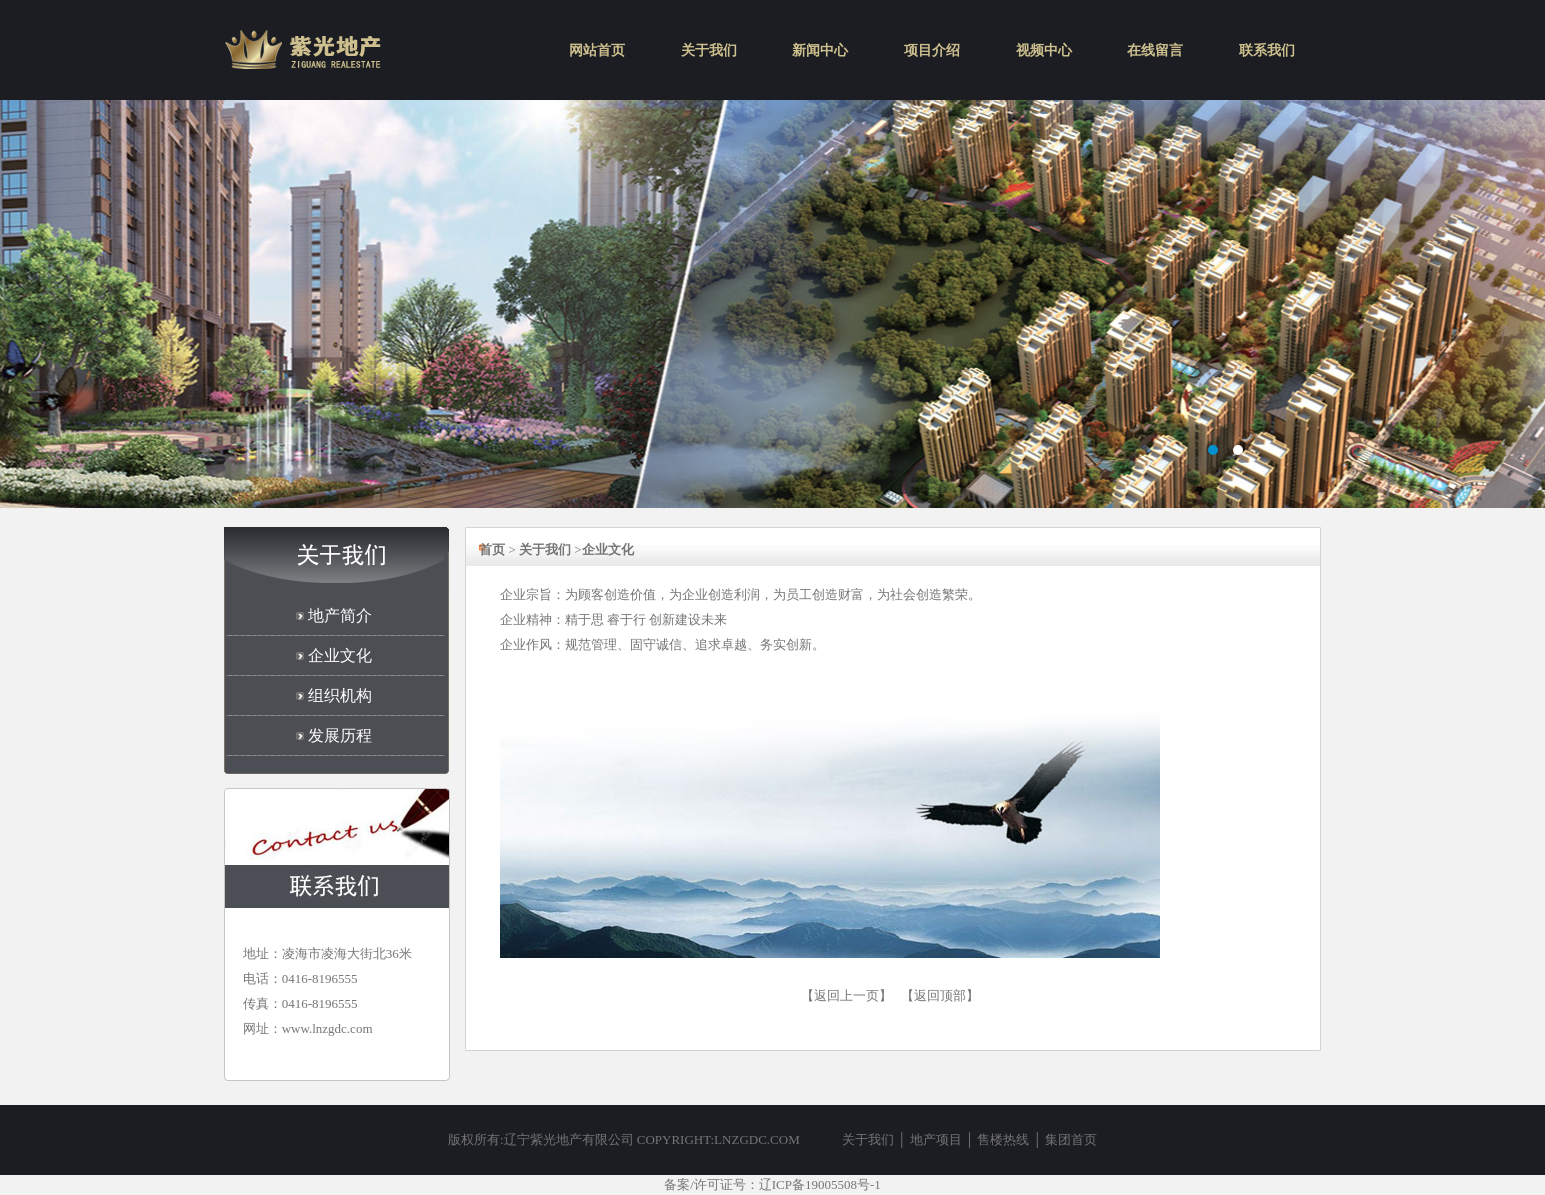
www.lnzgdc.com (327, 1028)
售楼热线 (1003, 1139)
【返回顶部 (933, 995)
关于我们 (709, 50)
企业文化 (340, 655)
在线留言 (1155, 50)
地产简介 (340, 615)
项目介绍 (932, 50)
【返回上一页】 (846, 995)
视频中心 (1044, 50)
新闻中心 (820, 50)
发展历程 (340, 735)
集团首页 (1071, 1139)
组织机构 (340, 695)
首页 (492, 549)
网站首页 (597, 50)
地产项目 (936, 1139)
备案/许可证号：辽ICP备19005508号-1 (772, 1184)
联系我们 (1267, 50)
